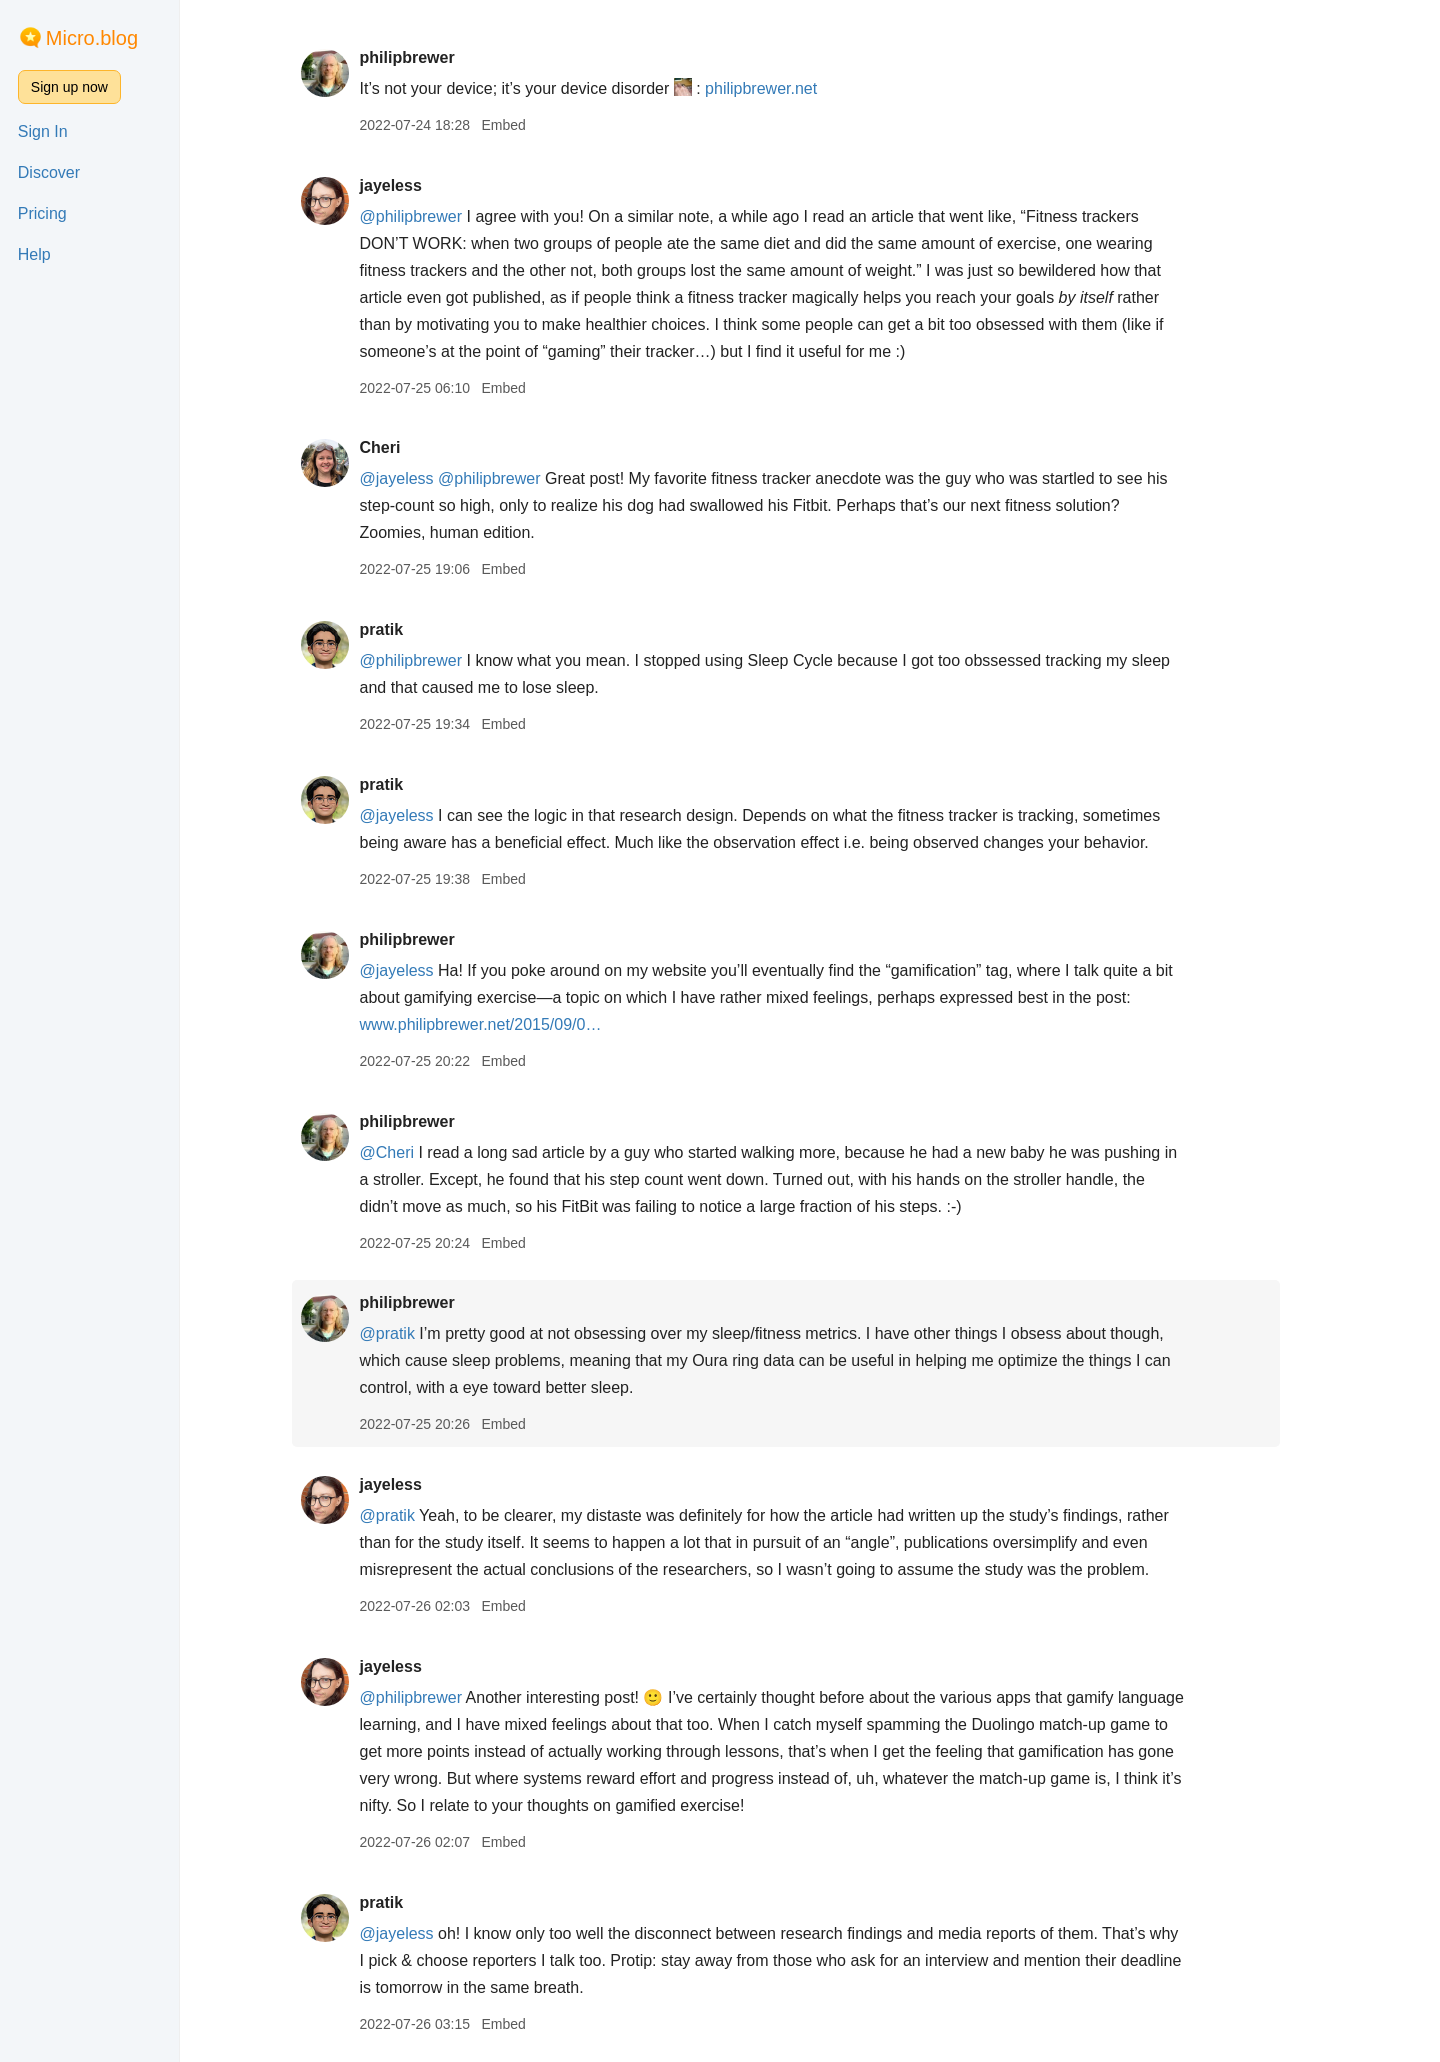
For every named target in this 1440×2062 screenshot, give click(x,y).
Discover (49, 172)
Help (34, 254)
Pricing (42, 213)
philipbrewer (430, 57)
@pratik (410, 1333)
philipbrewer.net (785, 88)
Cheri (403, 447)
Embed (527, 125)
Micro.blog (92, 38)
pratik (405, 629)
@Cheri (410, 1152)
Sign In (43, 131)
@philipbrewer (434, 216)
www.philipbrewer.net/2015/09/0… (504, 1024)
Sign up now (69, 87)
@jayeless (420, 478)
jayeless (414, 185)
